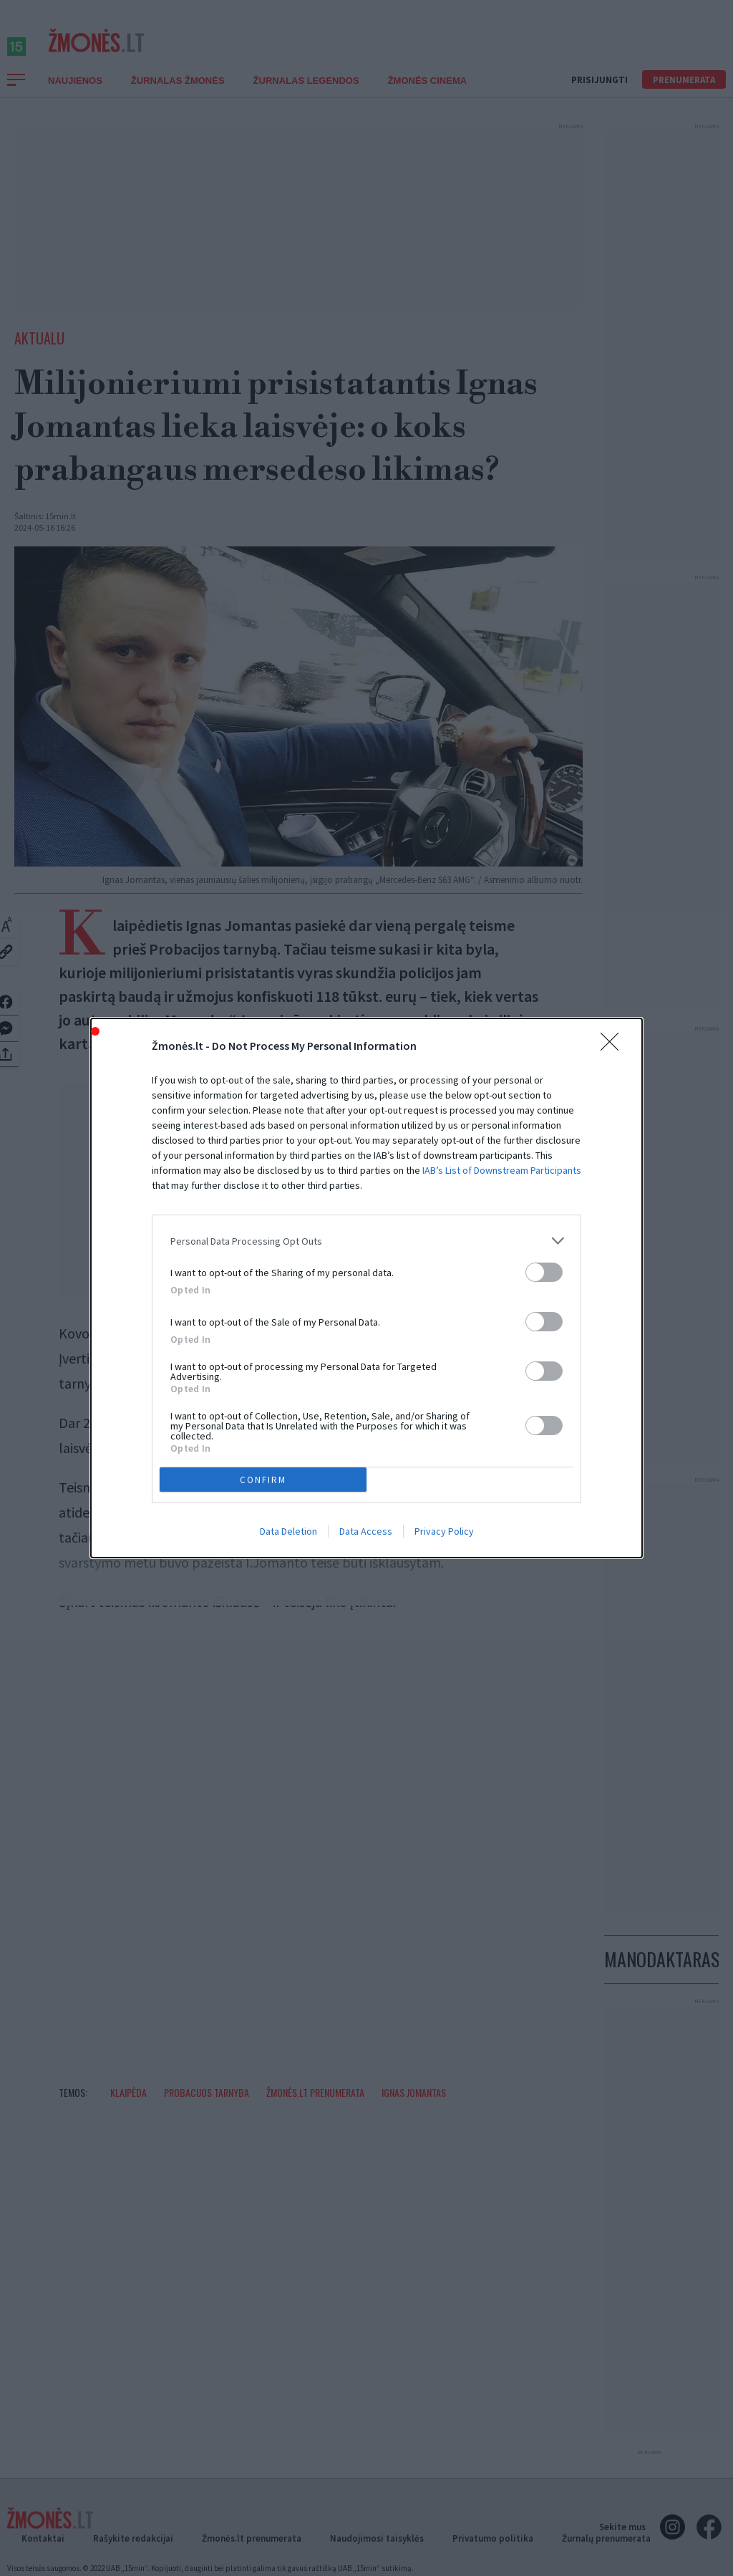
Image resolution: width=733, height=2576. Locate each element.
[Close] (614, 1046)
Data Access (365, 1531)
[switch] (544, 1272)
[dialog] (366, 1288)
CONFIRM (263, 1480)
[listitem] (366, 1240)
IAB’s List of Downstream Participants (501, 1170)
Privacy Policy (444, 1531)
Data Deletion (288, 1531)
